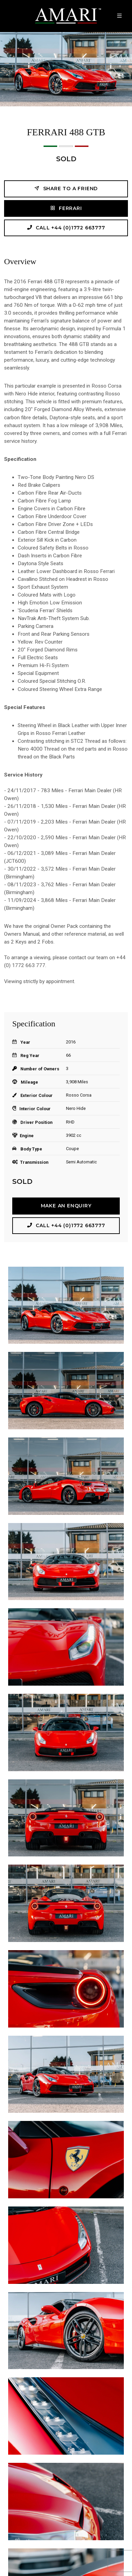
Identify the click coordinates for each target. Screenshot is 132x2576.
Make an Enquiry (66, 1206)
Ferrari (66, 208)
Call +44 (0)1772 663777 (66, 227)
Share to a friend (66, 188)
